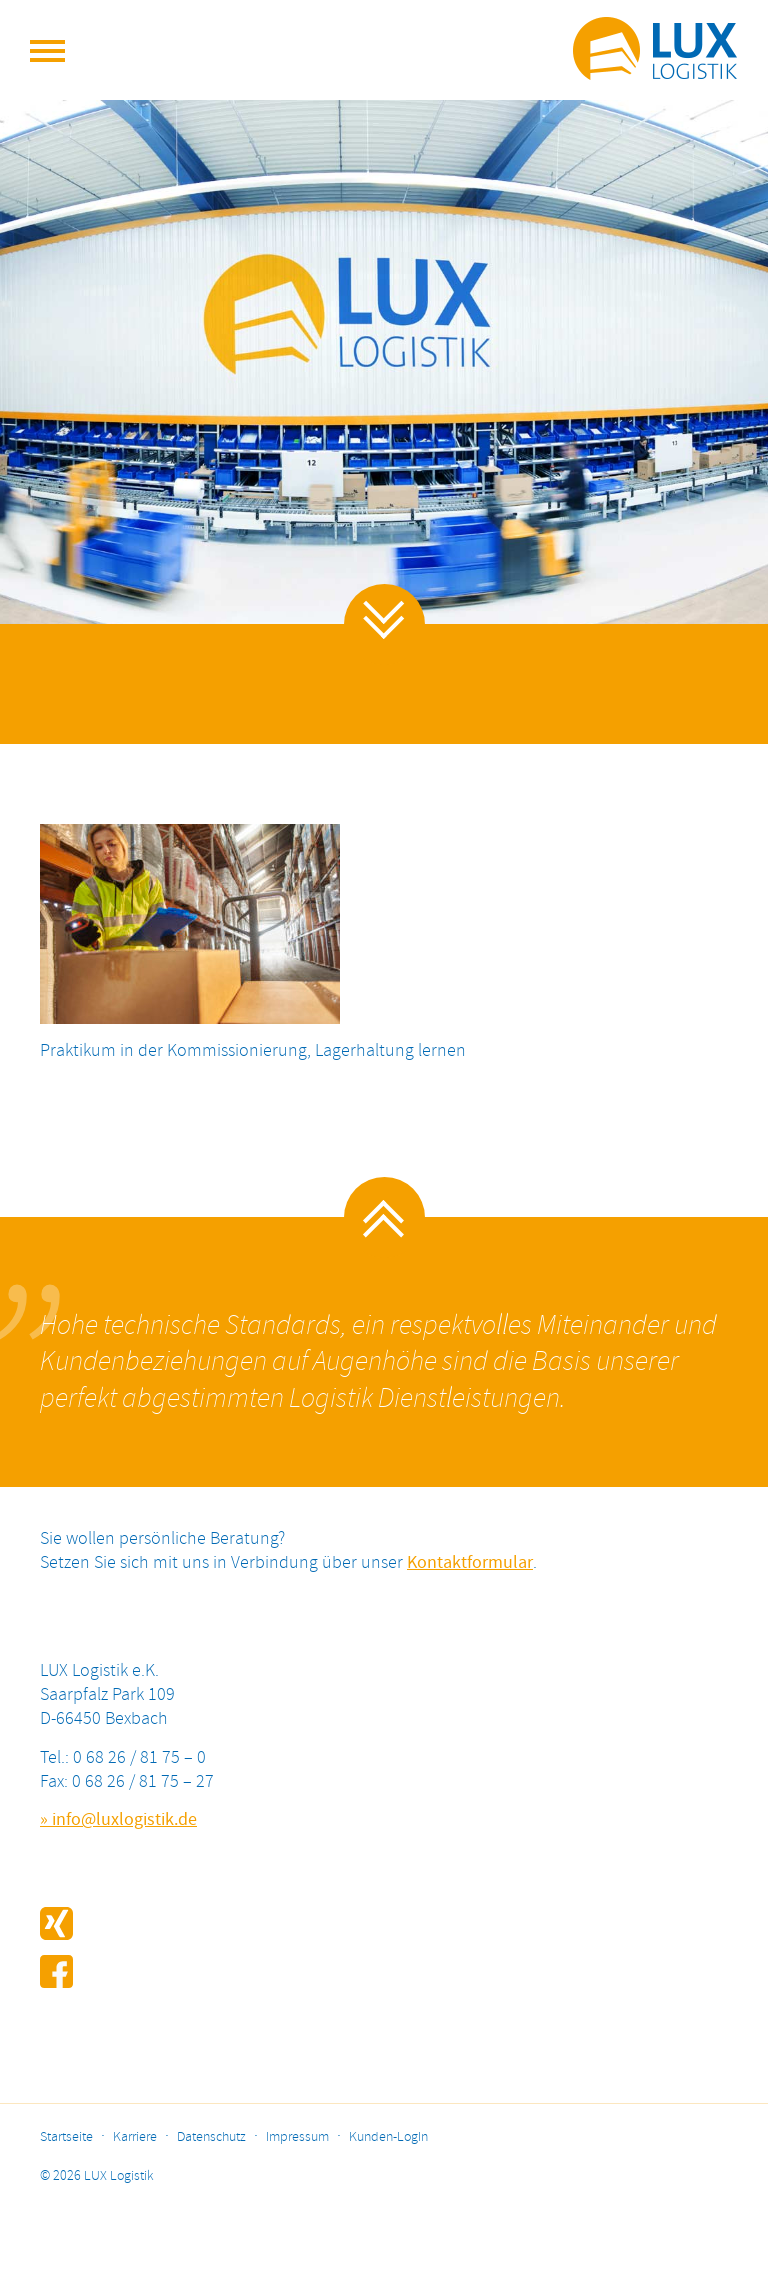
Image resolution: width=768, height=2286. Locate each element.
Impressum (297, 2137)
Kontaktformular (470, 1563)
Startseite (66, 2137)
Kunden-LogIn (388, 2137)
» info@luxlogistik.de (118, 1820)
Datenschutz (211, 2137)
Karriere (135, 2137)
